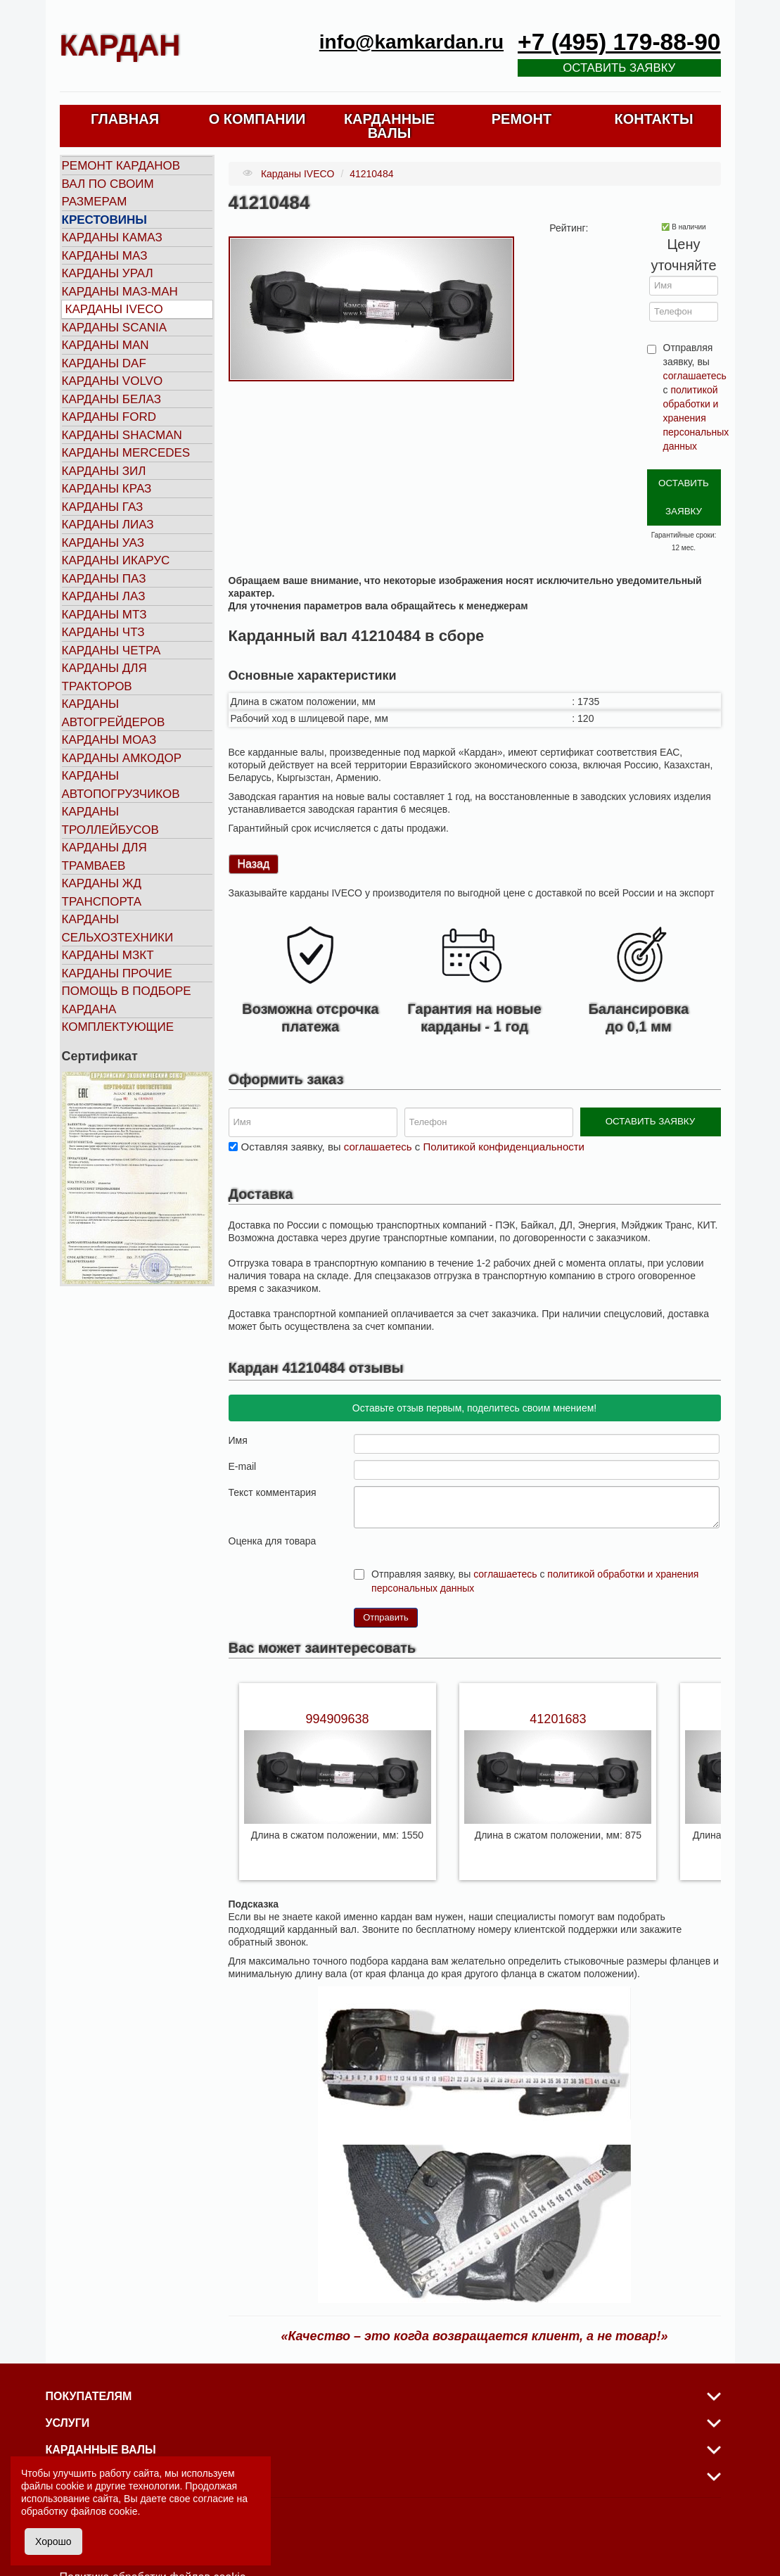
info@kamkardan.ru (411, 42)
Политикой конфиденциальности (503, 1105)
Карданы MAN (105, 345)
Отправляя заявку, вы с (691, 397)
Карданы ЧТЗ (103, 632)
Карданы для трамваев (104, 857)
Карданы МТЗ (104, 614)
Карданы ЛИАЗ (108, 524)
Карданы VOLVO (112, 381)
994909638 (337, 1677)
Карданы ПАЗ (104, 578)
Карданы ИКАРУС (116, 560)
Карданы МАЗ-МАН (120, 291)
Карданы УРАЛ (107, 273)
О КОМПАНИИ (257, 119)
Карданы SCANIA (114, 327)
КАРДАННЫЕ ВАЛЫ (389, 126)
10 (416, 1498)
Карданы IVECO (114, 309)
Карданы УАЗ (103, 543)
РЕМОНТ (522, 119)
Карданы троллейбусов (110, 821)
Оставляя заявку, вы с (412, 1105)
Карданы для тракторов (104, 677)
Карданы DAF (104, 363)
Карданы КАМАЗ (112, 237)
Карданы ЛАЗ (104, 596)
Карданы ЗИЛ (104, 471)
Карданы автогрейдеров (113, 713)
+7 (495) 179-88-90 (619, 42)
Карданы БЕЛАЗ (111, 399)
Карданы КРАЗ (107, 488)
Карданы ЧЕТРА (111, 650)
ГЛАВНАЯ (125, 119)
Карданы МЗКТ (108, 955)
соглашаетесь (695, 375)
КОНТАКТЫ (653, 119)
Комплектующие (118, 1027)
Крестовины (105, 220)
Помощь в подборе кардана (126, 1000)
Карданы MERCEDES (126, 452)
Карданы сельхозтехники (118, 928)
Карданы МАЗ (105, 255)
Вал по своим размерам (108, 193)
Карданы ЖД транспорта (102, 892)
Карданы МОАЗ (109, 740)
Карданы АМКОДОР (121, 758)
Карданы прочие (117, 973)
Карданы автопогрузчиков (121, 785)
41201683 (558, 1677)
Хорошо (53, 2541)
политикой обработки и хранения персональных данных (696, 418)
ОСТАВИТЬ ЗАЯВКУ (683, 479)
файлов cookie (103, 2511)
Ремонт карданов (121, 165)
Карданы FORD (109, 417)
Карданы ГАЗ (102, 507)
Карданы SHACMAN (122, 435)
